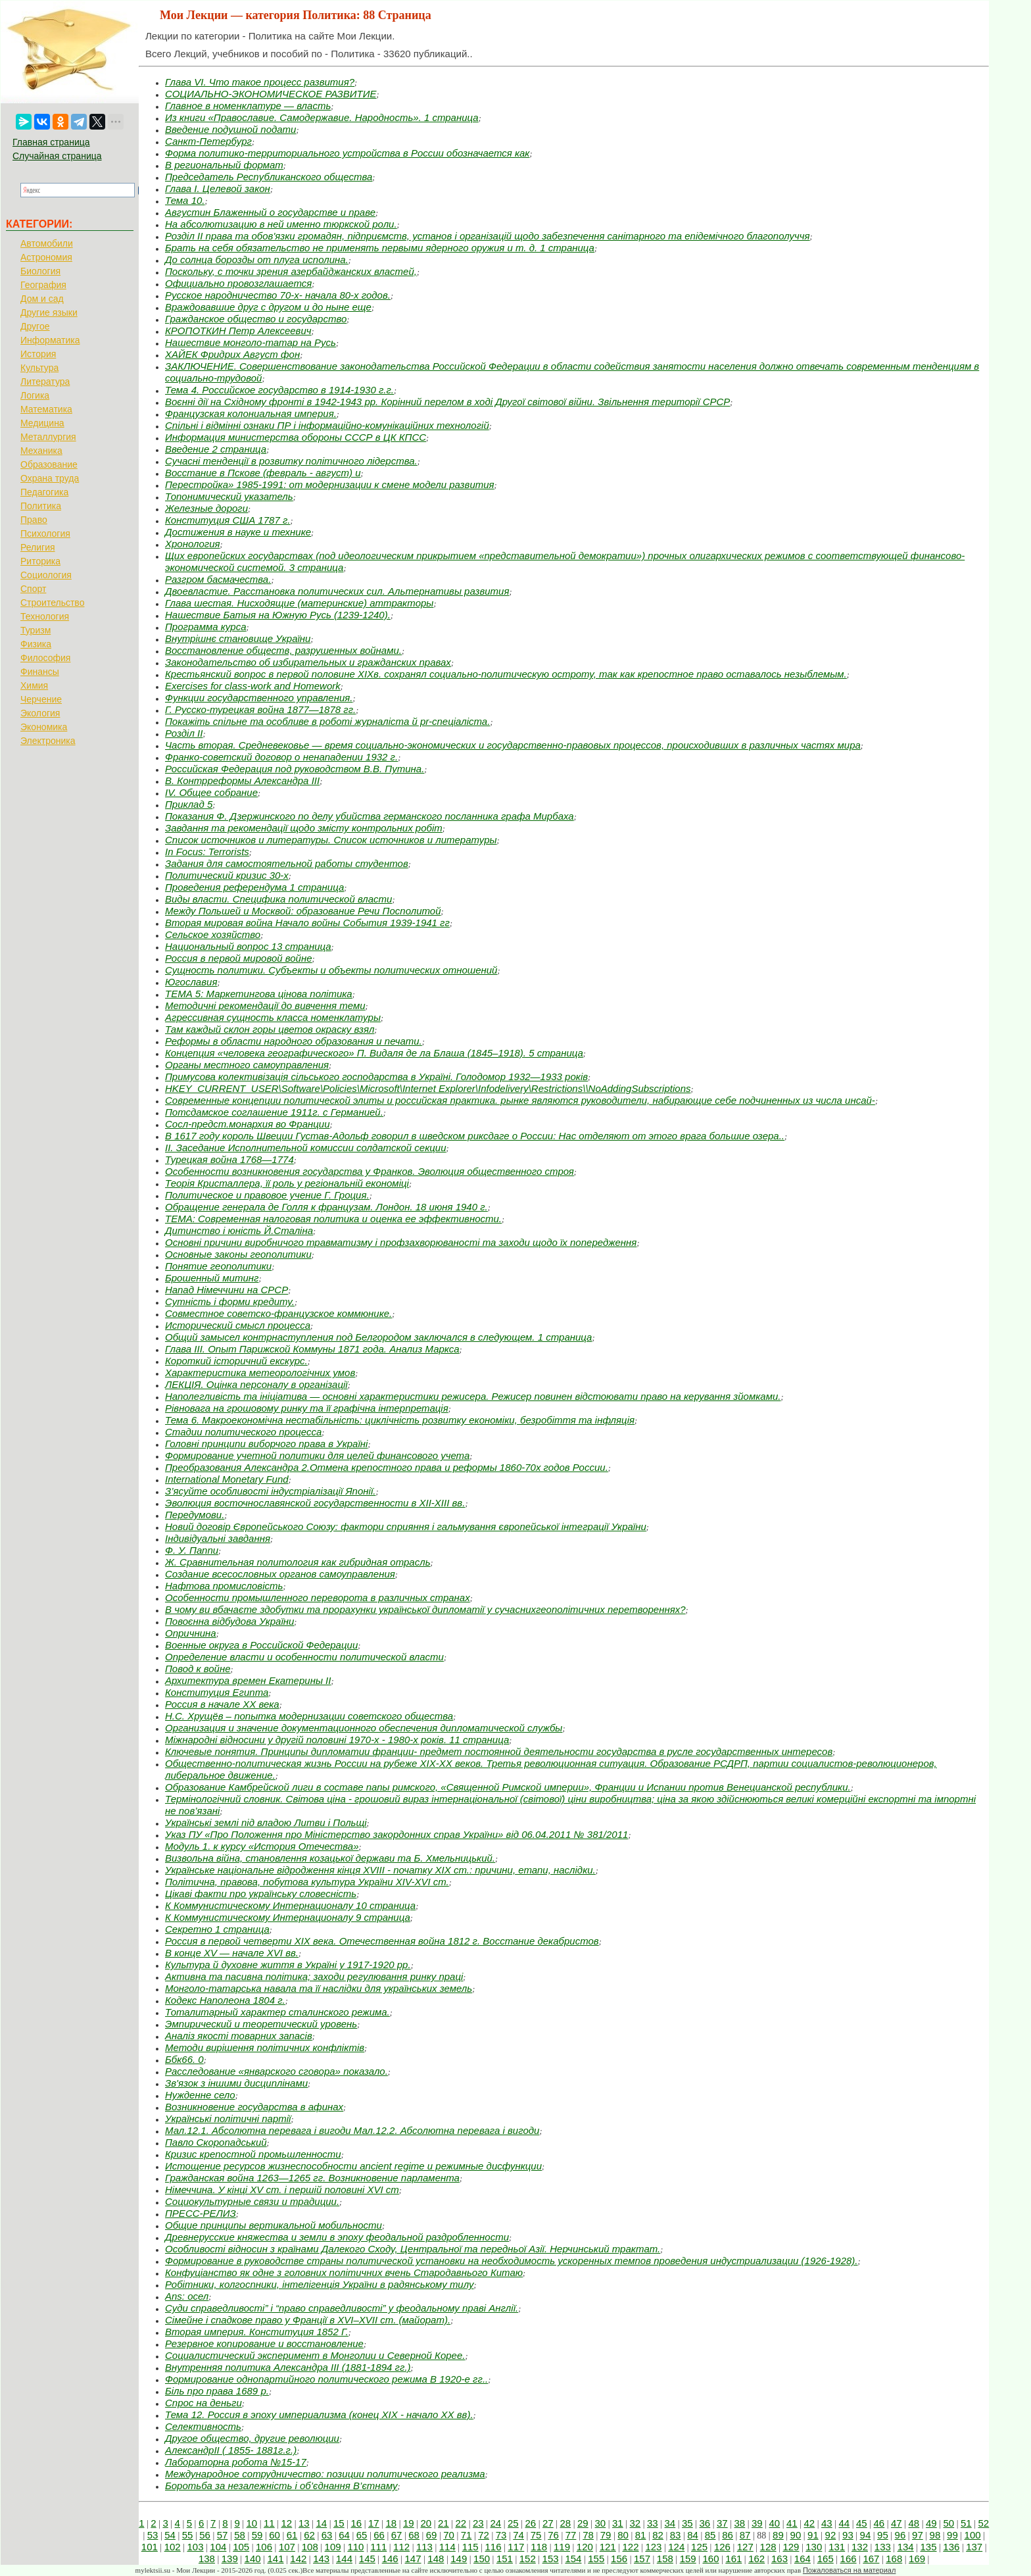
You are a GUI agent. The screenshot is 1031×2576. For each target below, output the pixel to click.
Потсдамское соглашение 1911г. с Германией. (274, 1112)
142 (298, 2558)
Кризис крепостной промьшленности (253, 2154)
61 (292, 2534)
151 (504, 2558)
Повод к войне (198, 1668)
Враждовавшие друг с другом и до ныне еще (268, 306)
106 (264, 2546)
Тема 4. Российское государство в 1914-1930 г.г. (279, 389)
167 (871, 2558)
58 (239, 2534)
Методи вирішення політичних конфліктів (264, 2047)
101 (149, 2546)
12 (287, 2523)
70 (448, 2534)
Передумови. (194, 1514)
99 (952, 2534)
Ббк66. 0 (184, 2059)
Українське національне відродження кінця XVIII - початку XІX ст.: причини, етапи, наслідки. (380, 1869)
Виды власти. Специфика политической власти (278, 898)
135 (929, 2546)
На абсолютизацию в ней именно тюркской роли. (281, 224)
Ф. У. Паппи (191, 1550)
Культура (39, 367)
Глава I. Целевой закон (217, 188)
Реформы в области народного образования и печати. (293, 1041)
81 (640, 2534)
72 (483, 2534)
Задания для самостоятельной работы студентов (286, 863)
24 (496, 2523)
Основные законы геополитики (238, 1254)
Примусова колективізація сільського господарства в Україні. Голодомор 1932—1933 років (376, 1076)
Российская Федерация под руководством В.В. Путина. (294, 768)
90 (796, 2534)
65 (362, 2534)
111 (378, 2546)
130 (813, 2546)
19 (408, 2523)
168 (894, 2558)
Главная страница (51, 142)
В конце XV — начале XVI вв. (232, 1952)
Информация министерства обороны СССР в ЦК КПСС (295, 437)
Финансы (39, 671)
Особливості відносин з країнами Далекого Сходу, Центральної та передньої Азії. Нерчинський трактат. (412, 2248)
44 (844, 2523)
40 (774, 2523)
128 (768, 2546)
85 (710, 2534)
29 (582, 2523)
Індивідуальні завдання (217, 1538)
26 (531, 2523)
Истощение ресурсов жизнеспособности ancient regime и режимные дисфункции (353, 2165)
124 (676, 2546)
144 (344, 2558)
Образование (49, 464)
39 (757, 2523)
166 (848, 2558)
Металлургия (48, 437)
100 (973, 2534)
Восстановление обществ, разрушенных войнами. (283, 650)
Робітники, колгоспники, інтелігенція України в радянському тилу (319, 2284)
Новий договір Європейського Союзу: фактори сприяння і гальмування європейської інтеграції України (405, 1526)
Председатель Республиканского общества (268, 176)
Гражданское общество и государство (256, 318)
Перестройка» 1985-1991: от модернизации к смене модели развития (329, 484)
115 (470, 2546)
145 (367, 2558)
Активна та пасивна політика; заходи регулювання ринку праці (314, 1976)
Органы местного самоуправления (247, 1064)
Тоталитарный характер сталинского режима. (277, 2012)
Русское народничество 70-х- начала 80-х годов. (278, 295)
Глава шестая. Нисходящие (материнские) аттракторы (299, 602)
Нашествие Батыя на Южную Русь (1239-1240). (278, 614)
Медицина (42, 423)
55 (187, 2534)
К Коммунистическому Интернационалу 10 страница (290, 1905)
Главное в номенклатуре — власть (248, 105)
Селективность (203, 2426)
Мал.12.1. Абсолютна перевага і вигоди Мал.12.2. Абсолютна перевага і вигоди (352, 2130)
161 (733, 2558)
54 (170, 2534)
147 (413, 2558)
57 (222, 2534)
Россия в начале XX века (222, 1704)
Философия (45, 658)
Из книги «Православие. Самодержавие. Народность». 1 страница (322, 117)
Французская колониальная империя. (251, 413)
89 (778, 2534)
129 (790, 2546)
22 (461, 2523)
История (38, 354)
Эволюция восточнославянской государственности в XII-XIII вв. (315, 1502)
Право (33, 519)
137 (974, 2546)
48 (914, 2523)
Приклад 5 (188, 804)
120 (585, 2546)
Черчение (41, 699)
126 (722, 2546)
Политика (40, 506)
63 (327, 2534)
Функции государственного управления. (258, 697)
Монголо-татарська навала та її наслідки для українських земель (318, 1988)
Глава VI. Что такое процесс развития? (259, 81)
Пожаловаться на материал (849, 2570)
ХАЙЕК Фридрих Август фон (232, 354)
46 (879, 2523)
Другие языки (49, 312)
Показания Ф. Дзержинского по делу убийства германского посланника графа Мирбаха (369, 816)
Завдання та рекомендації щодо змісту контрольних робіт (304, 827)
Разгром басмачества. (218, 579)
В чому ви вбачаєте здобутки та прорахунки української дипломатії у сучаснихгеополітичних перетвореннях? (425, 1609)
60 (274, 2534)
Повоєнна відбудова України (229, 1621)
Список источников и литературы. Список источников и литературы (331, 839)
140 (253, 2558)
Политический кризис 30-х (227, 875)
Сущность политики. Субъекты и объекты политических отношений (331, 970)
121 (608, 2546)
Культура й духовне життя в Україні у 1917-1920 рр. (288, 1964)
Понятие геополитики (218, 1266)
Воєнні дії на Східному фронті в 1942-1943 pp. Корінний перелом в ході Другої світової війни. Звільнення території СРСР (447, 401)
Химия (34, 685)
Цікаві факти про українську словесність (260, 1893)
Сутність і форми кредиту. (230, 1301)
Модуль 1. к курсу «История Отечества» (262, 1846)
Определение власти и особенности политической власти (304, 1656)
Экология (40, 713)
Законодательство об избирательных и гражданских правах (308, 662)
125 (699, 2546)
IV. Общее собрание (211, 792)
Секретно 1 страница (217, 1929)
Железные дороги (206, 508)
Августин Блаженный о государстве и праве (270, 212)
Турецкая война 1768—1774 (229, 1159)
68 (414, 2534)
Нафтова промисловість (224, 1585)
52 (984, 2523)
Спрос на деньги (203, 2402)
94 (865, 2534)
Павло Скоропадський (216, 2142)
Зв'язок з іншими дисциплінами (236, 2083)
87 (745, 2534)
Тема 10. (184, 200)
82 (657, 2534)
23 (478, 2523)
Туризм (35, 630)
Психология (45, 533)
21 (443, 2523)
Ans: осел (186, 2296)
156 (619, 2558)
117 (516, 2546)
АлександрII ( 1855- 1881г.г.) (231, 2450)
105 (241, 2546)
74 (518, 2534)
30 (600, 2523)
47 (896, 2523)
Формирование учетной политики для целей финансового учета (317, 1455)
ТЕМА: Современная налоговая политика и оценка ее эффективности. (333, 1218)
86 (727, 2534)
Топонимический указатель (229, 496)
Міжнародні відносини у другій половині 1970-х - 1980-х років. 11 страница (337, 1739)
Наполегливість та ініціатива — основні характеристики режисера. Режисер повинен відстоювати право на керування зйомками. (472, 1396)
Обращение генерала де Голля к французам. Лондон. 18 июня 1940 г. (326, 1206)
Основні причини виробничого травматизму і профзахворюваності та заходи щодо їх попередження (400, 1242)
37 (722, 2523)
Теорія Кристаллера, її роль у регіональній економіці (287, 1183)
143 (321, 2558)
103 (195, 2546)
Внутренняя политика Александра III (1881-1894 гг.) (288, 2367)
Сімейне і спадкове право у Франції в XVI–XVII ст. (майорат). (307, 2319)
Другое (34, 326)
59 (257, 2534)
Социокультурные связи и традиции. (252, 2201)
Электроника (48, 740)
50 (949, 2523)
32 (635, 2523)
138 (207, 2558)
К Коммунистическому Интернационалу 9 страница (287, 1917)
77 (571, 2534)
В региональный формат (224, 164)
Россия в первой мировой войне (238, 958)
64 (344, 2534)
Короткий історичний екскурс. (236, 1360)
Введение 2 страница (215, 449)
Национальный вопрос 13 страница (248, 946)
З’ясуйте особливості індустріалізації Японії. (270, 1491)
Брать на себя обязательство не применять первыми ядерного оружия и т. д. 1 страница (379, 247)
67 (396, 2534)
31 (617, 2523)
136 (951, 2546)
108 (310, 2546)
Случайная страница (57, 156)
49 (931, 2523)
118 (539, 2546)
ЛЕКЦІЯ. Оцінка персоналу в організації (256, 1384)
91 (813, 2534)
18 (391, 2523)
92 (830, 2534)
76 (553, 2534)
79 (605, 2534)
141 (275, 2558)
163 (779, 2558)
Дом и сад (42, 298)
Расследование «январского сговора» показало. (276, 2071)
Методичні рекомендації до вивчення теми (265, 1005)
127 (745, 2546)
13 (304, 2523)
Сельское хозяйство (212, 934)
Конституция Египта (216, 1692)
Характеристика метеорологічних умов (260, 1372)
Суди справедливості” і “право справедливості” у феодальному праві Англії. (341, 2308)
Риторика (40, 561)
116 (493, 2546)
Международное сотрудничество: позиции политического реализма (325, 2473)
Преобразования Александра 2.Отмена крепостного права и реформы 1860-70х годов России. (386, 1467)
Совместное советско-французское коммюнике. (278, 1313)
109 (333, 2546)
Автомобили (46, 243)
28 (565, 2523)
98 (935, 2534)
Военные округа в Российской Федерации (261, 1644)
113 (424, 2546)
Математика (46, 409)
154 (573, 2558)
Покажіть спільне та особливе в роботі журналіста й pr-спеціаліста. (327, 721)
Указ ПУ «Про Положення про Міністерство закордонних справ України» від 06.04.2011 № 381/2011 (396, 1834)
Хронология (192, 543)
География (43, 285)
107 (287, 2546)
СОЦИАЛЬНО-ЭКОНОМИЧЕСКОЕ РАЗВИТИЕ (270, 93)
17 (373, 2523)
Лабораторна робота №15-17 (235, 2461)
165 (825, 2558)
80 (623, 2534)
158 (665, 2558)
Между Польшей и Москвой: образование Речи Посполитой (303, 910)
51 (966, 2523)
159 (688, 2558)
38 (740, 2523)
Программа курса (205, 626)
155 (596, 2558)
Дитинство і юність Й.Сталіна (239, 1230)
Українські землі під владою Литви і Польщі (266, 1822)
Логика (34, 395)
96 (900, 2534)
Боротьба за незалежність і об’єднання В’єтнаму (281, 2485)
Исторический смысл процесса (237, 1325)
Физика (35, 644)
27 (548, 2523)
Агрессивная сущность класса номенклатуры (273, 1017)
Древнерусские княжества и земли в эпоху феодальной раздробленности (337, 2236)
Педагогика (44, 492)
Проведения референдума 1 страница (254, 887)
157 (642, 2558)
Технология (44, 616)
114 (447, 2546)
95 (882, 2534)
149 (458, 2558)
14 (321, 2523)
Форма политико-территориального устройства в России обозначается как (347, 153)
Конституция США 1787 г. (227, 520)
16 (356, 2523)
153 (550, 2558)
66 (379, 2534)
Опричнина (190, 1633)
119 (562, 2546)
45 (861, 2523)
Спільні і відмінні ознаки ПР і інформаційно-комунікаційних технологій (327, 425)
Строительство (52, 602)
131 (836, 2546)
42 (809, 2523)
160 (710, 2558)
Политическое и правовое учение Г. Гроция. (267, 1195)
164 (802, 2558)
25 (513, 2523)
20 (426, 2523)
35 (687, 2523)
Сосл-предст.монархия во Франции (247, 1123)
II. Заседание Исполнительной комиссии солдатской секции (305, 1147)
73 (501, 2534)
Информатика (50, 340)
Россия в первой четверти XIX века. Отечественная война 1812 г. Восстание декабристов (382, 1940)
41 (792, 2523)
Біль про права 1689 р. (217, 2390)
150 (481, 2558)
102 (172, 2546)
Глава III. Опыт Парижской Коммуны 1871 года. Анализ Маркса (312, 1348)
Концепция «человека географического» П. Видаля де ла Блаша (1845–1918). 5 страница (374, 1052)
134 (906, 2546)
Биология (40, 271)
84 (692, 2534)
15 (339, 2523)
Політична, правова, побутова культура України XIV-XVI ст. (307, 1881)
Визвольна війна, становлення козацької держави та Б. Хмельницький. (330, 1858)
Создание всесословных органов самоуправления (280, 1573)
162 (756, 2558)
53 (152, 2534)
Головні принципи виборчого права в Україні (266, 1443)
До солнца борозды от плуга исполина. (256, 259)
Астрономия (46, 257)
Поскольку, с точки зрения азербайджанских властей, (291, 271)
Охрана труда (49, 478)
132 (859, 2546)
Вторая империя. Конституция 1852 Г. (256, 2331)
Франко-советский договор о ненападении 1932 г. (281, 756)
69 (431, 2534)
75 (536, 2534)
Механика (41, 450)
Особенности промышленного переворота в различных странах (317, 1597)
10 (252, 2523)
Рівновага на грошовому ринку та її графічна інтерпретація (306, 1408)
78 (588, 2534)
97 (917, 2534)
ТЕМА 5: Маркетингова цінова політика (258, 993)
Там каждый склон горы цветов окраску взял (269, 1029)
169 (917, 2558)
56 (204, 2534)
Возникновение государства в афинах (254, 2106)
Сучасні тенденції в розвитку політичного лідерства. (291, 460)
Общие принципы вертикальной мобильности (273, 2225)
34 (670, 2523)
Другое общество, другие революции (252, 2438)
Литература (45, 381)
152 (527, 2558)
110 (355, 2546)
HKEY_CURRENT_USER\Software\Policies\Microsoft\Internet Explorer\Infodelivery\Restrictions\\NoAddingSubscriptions (427, 1088)
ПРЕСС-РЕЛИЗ (200, 2213)
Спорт (33, 588)
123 (653, 2546)
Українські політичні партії (228, 2118)
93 (847, 2534)
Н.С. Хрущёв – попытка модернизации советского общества (309, 1715)
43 (826, 2523)
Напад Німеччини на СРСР (226, 1289)
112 (401, 2546)
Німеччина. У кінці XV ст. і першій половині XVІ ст (282, 2189)
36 (705, 2523)
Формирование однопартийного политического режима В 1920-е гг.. (326, 2379)
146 (390, 2558)
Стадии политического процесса (243, 1431)
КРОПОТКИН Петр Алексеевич (238, 330)
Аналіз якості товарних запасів (238, 2035)
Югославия (191, 981)
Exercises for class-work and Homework (253, 685)
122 (631, 2546)
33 (652, 2523)
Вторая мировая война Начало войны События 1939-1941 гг (307, 922)
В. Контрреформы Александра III (242, 780)
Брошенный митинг (211, 1277)
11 (269, 2523)
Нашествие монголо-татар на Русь (250, 342)
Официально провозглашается (238, 283)
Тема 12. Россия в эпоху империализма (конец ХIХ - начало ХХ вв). (319, 2414)
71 (466, 2534)
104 (218, 2546)
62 (309, 2534)
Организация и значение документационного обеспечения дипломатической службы (363, 1727)
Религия (37, 547)
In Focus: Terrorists (207, 851)
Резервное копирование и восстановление (264, 2343)
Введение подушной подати (230, 129)
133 (883, 2546)
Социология (46, 575)
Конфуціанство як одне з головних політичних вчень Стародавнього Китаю (344, 2272)
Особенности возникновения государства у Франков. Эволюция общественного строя (369, 1171)
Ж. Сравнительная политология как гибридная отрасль (298, 1562)
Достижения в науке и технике (238, 531)
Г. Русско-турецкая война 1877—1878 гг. (260, 709)
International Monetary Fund (227, 1479)
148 (435, 2558)
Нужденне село (200, 2094)
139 (230, 2558)
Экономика (43, 727)
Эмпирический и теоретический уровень (261, 2023)
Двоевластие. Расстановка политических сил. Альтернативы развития (337, 591)
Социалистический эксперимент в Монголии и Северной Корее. (315, 2355)
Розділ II (184, 733)
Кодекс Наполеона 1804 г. (225, 2000)
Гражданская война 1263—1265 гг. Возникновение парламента (312, 2177)
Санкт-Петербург (208, 141)
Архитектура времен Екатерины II (248, 1680)
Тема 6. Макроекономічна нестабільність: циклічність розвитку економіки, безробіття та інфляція (400, 1419)
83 (675, 2534)
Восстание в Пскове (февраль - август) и (263, 472)
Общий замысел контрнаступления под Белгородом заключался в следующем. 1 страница (378, 1337)
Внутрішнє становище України (237, 638)
